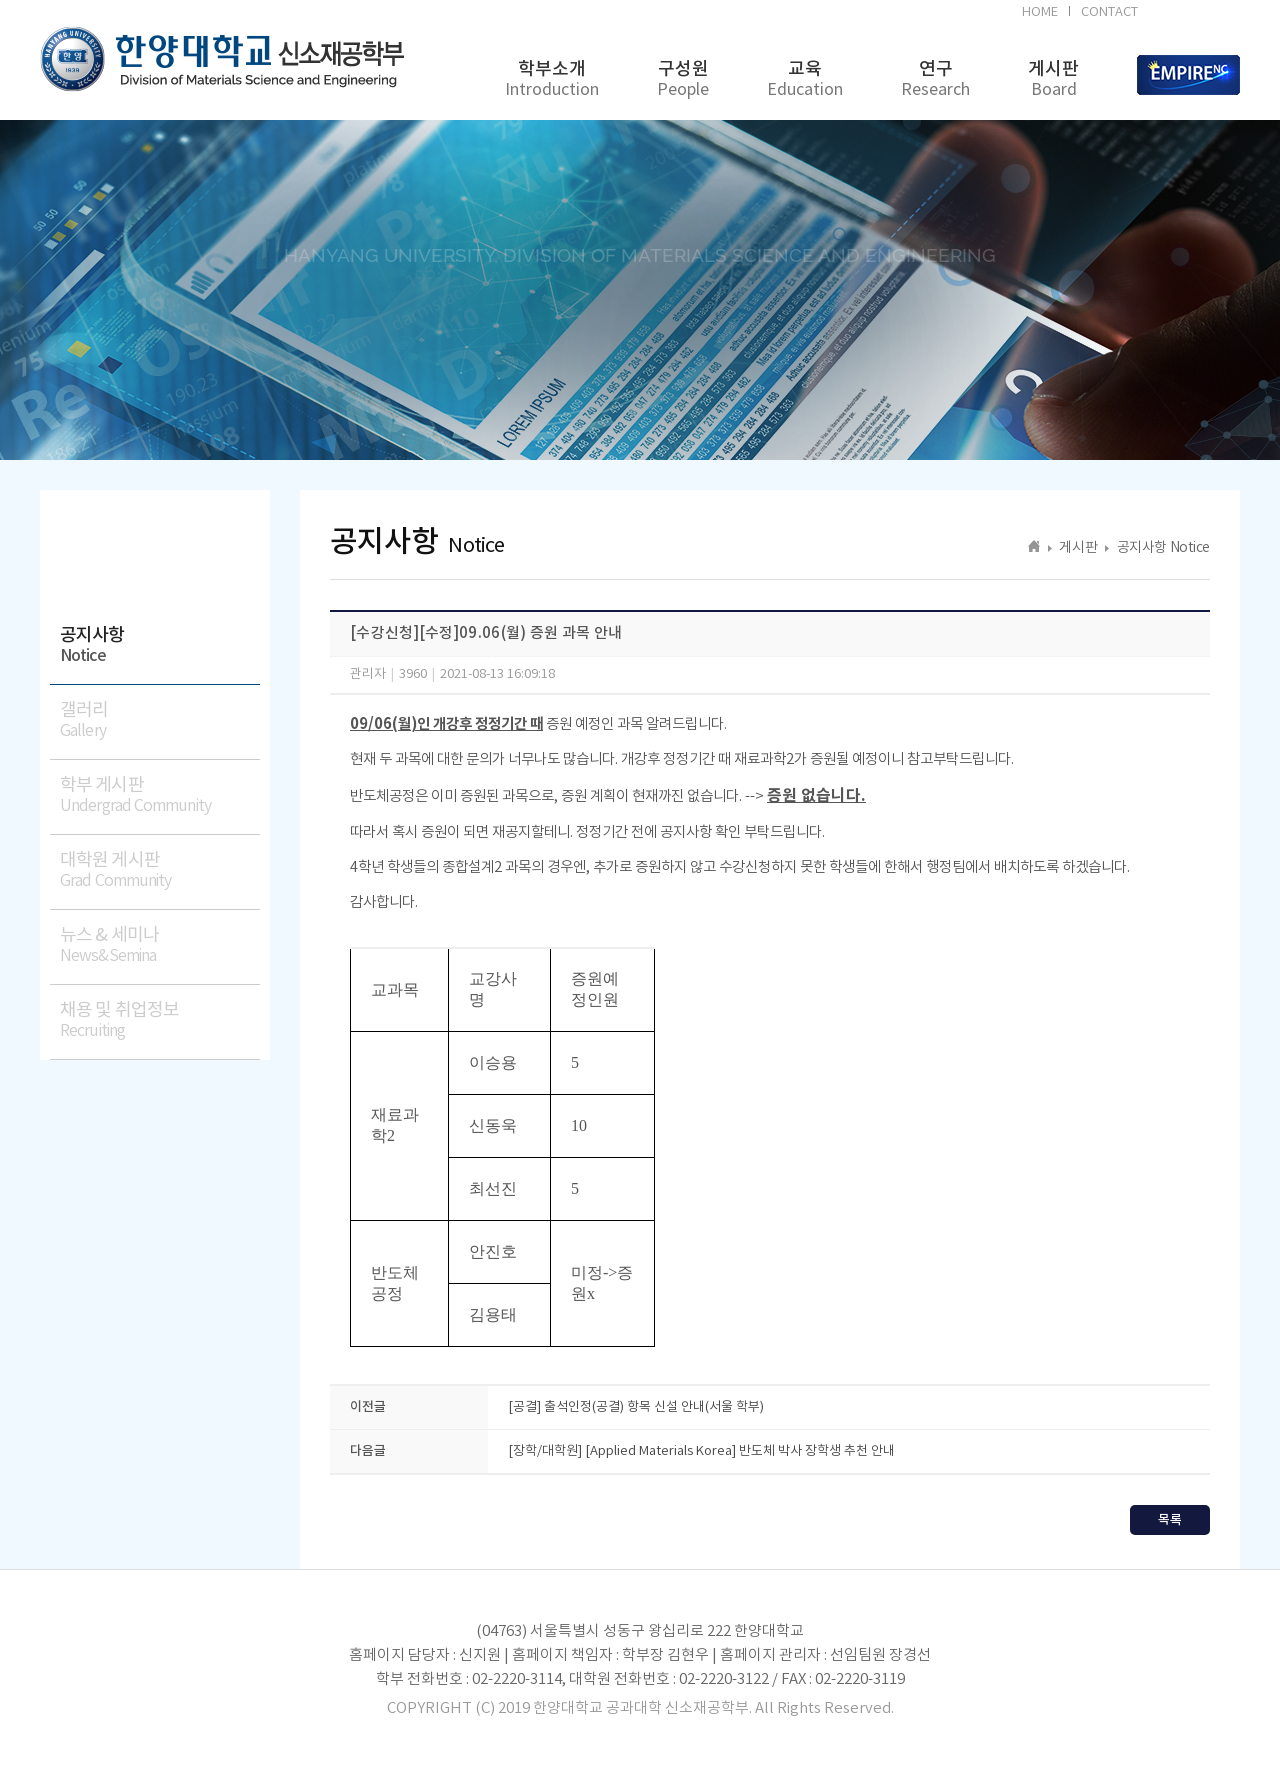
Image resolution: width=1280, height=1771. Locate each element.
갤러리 (160, 720)
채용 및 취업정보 (160, 1020)
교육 (805, 79)
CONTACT (1109, 12)
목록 (1170, 1520)
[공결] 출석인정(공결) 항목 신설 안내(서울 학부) (636, 1407)
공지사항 (160, 645)
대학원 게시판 (160, 870)
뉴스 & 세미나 (160, 945)
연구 (935, 79)
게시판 (1053, 79)
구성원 (683, 79)
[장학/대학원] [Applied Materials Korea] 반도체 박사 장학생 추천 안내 (701, 1451)
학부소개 (552, 79)
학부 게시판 (160, 795)
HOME (1040, 12)
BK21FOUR (1192, 15)
